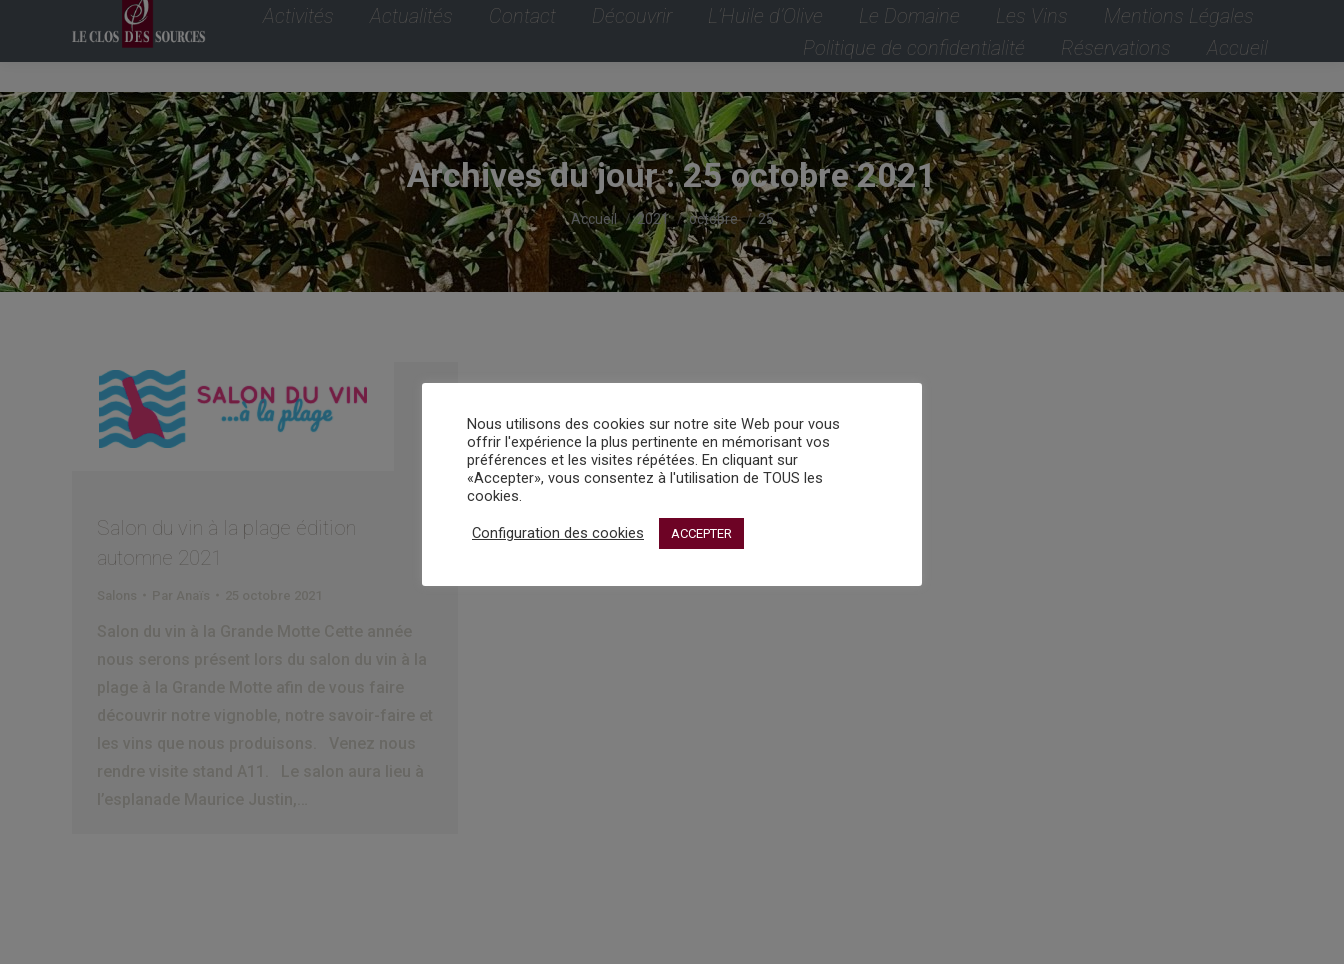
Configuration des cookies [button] (558, 533)
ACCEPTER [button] (701, 533)
